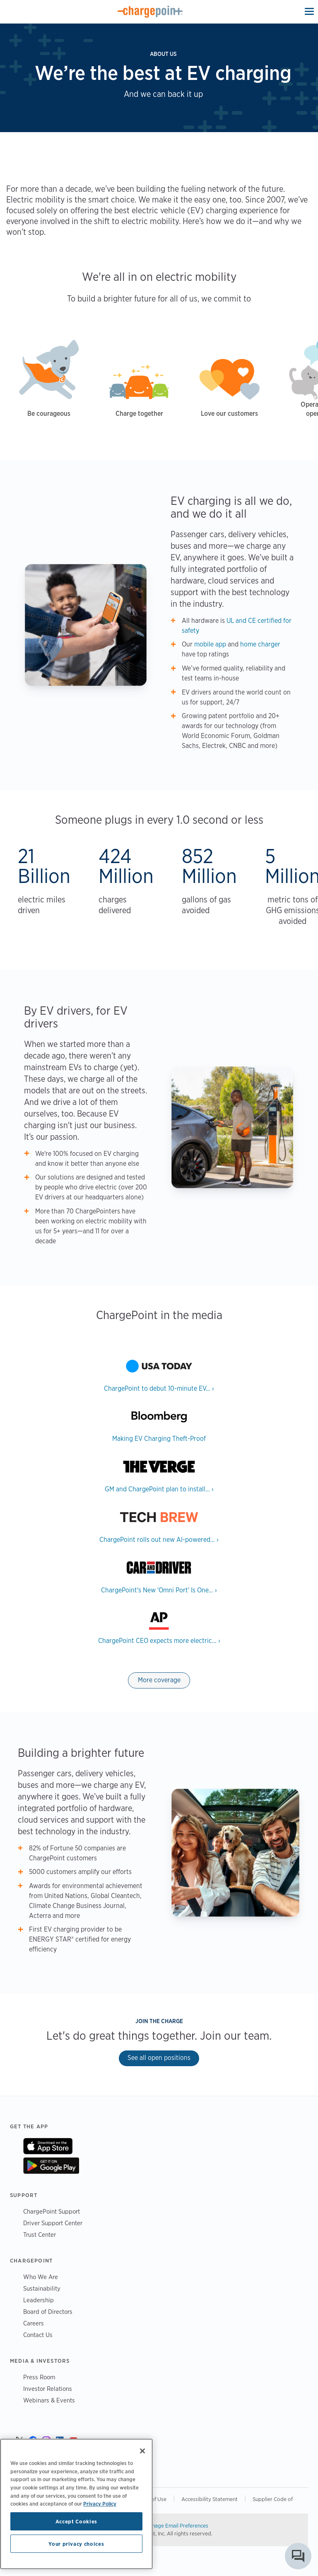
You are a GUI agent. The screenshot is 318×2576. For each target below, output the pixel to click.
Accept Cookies (76, 2521)
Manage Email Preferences (176, 2525)
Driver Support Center (52, 2223)
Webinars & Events (49, 2400)
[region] (76, 2504)
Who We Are (40, 2277)
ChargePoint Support (51, 2211)
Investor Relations (47, 2389)
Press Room (39, 2377)
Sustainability (41, 2288)
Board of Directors (47, 2312)
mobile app (210, 644)
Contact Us (38, 2335)
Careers (33, 2323)
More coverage (159, 1680)
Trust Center (39, 2234)
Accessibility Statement (209, 2499)
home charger (260, 644)
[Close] (142, 2451)
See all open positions (159, 2058)
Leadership (38, 2300)
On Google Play (51, 2165)
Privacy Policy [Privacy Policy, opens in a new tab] (99, 2503)
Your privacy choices (76, 2543)
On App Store (47, 2146)
